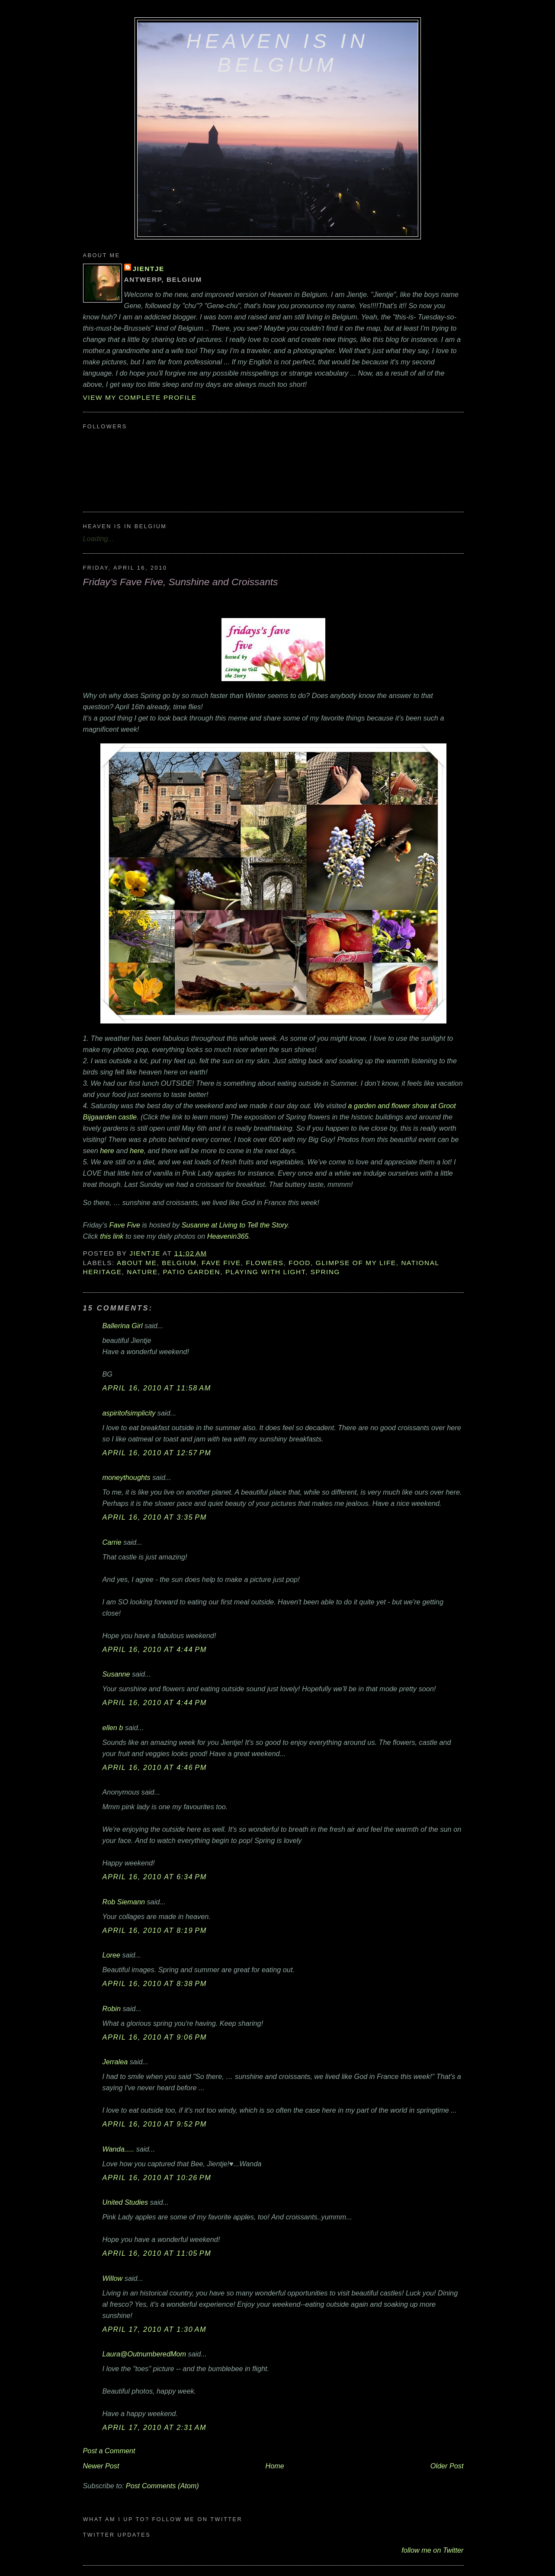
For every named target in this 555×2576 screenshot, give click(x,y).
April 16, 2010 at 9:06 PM (155, 2037)
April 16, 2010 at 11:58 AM (157, 1388)
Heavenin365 (228, 1236)
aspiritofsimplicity (129, 1413)
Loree (112, 1955)
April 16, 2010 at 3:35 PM (155, 1517)
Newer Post (101, 2466)
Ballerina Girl (123, 1325)
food (300, 1262)
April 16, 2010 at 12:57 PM (157, 1453)
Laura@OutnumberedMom (144, 2354)
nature (142, 1271)
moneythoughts (127, 1477)
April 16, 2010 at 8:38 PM (155, 1983)
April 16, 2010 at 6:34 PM (155, 1877)
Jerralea (115, 2062)
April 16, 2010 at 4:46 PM (155, 1767)
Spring (325, 1271)
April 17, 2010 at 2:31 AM (155, 2427)
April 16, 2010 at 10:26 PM (157, 2177)
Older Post (447, 2466)
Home (274, 2466)
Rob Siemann (124, 1902)
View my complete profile (140, 397)
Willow (113, 2278)
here (107, 1150)
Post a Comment (109, 2451)
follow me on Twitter (432, 2550)
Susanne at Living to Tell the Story (235, 1225)
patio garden (191, 1271)
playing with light (265, 1271)
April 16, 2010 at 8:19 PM (155, 1930)
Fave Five (124, 1225)
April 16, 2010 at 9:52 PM (155, 2124)
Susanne (116, 1674)
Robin (112, 2008)
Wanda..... (119, 2149)
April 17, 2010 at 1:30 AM (155, 2329)
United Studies (125, 2202)
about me (137, 1262)
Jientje (148, 268)
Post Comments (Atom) (162, 2486)
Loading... (98, 538)
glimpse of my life (356, 1262)
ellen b (113, 1727)
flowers (265, 1262)
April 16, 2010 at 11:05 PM (157, 2253)
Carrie (112, 1542)
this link (111, 1236)
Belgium (179, 1262)
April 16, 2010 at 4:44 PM (155, 1649)
